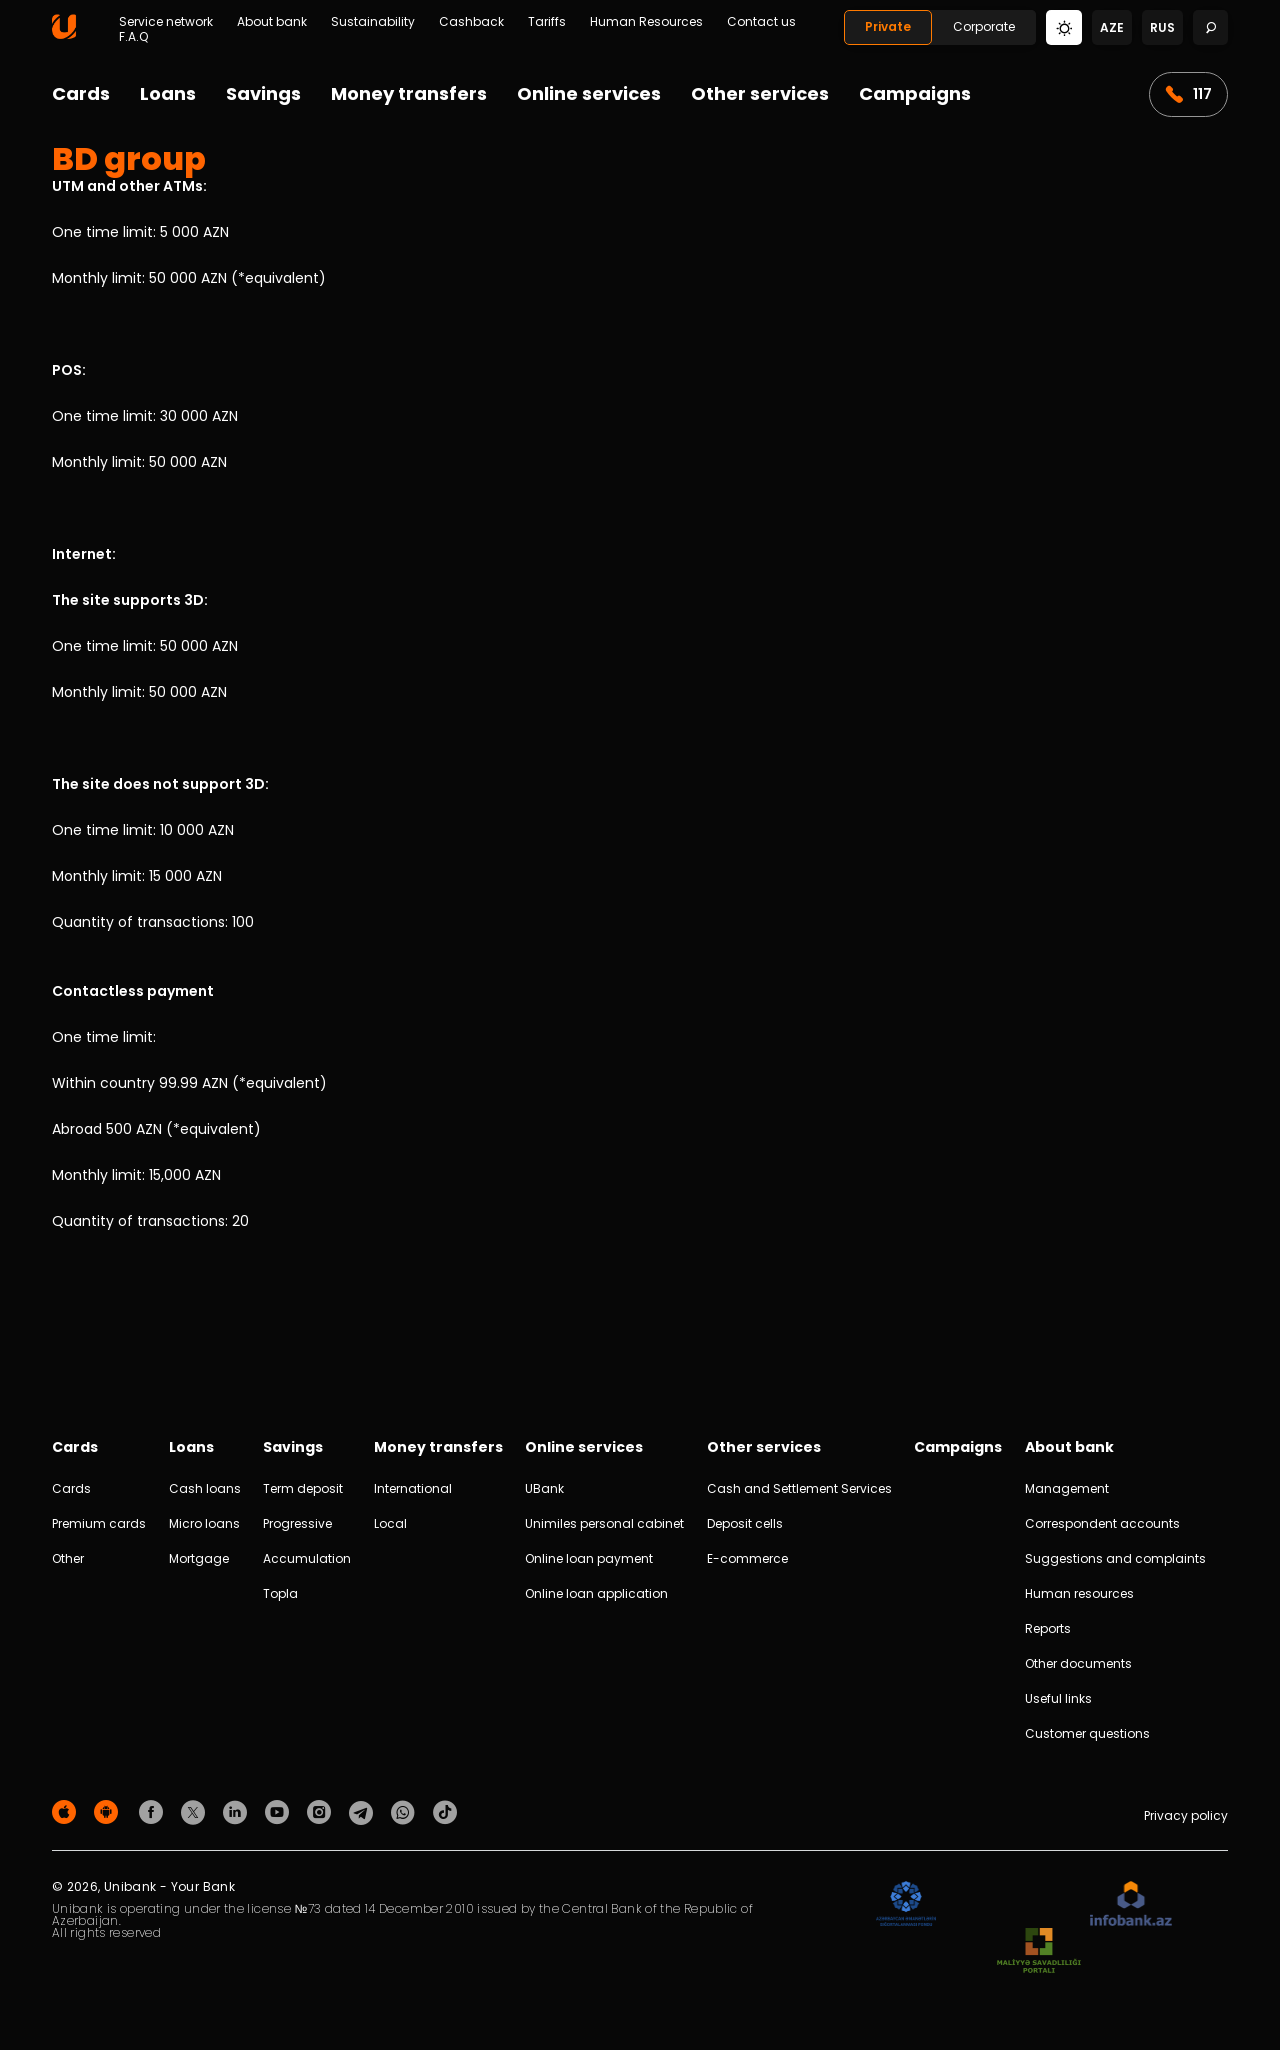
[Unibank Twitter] (196, 1811)
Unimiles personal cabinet (604, 1523)
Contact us (761, 22)
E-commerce (747, 1558)
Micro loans (204, 1523)
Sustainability (373, 22)
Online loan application (596, 1593)
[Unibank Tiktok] (445, 1811)
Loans (168, 93)
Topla (280, 1593)
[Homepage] (64, 34)
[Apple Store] (67, 1811)
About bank (272, 22)
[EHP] (1013, 1904)
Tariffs (547, 22)
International (413, 1488)
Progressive (297, 1523)
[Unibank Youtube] (280, 1811)
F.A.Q (133, 37)
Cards (81, 93)
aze (1112, 27)
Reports (1048, 1628)
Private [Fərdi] (888, 26)
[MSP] (1039, 1951)
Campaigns (915, 93)
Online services (589, 93)
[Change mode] (1064, 26)
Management (1067, 1488)
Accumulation (307, 1558)
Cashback (471, 22)
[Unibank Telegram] (364, 1811)
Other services (760, 93)
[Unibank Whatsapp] (406, 1811)
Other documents (1078, 1663)
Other (68, 1558)
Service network (166, 22)
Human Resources (646, 22)
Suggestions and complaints (1115, 1558)
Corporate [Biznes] (984, 26)
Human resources (1079, 1593)
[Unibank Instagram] (322, 1811)
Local (390, 1523)
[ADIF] (906, 1904)
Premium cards (99, 1523)
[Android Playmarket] (109, 1811)
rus (1162, 27)
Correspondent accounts (1102, 1523)
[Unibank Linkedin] (238, 1811)
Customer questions (1087, 1733)
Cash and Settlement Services (799, 1488)
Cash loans (205, 1488)
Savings (263, 93)
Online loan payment (589, 1558)
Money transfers (409, 93)
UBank (544, 1488)
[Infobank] (1131, 1904)
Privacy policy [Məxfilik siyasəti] (1186, 1815)
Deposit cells (745, 1523)
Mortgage (199, 1558)
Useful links (1058, 1698)
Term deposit (303, 1488)
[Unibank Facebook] (154, 1811)
